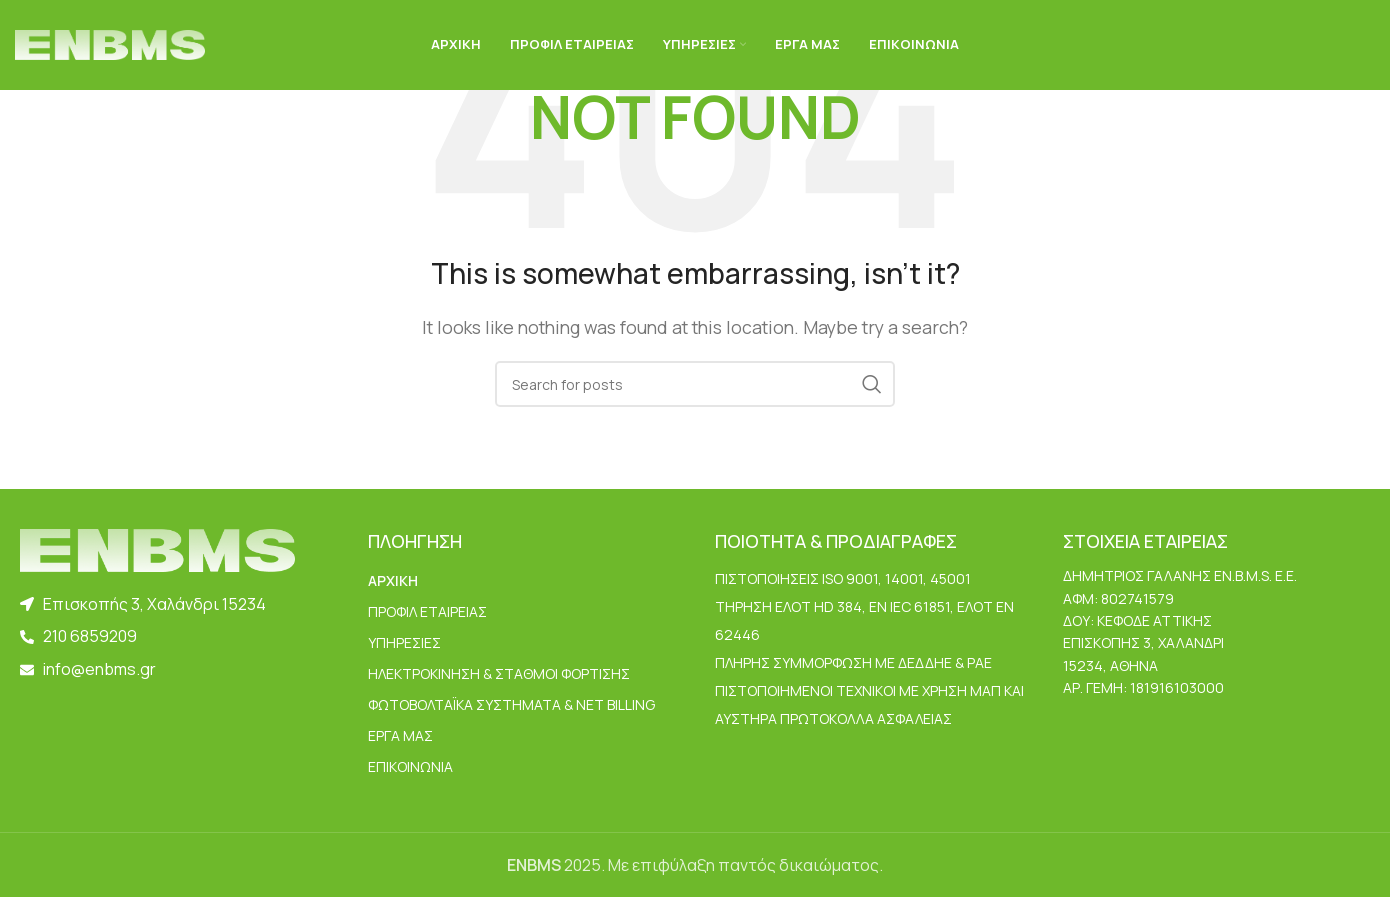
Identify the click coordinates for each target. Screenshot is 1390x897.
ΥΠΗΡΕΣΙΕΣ (404, 642)
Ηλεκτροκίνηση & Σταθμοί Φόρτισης (499, 673)
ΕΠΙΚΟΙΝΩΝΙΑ (410, 766)
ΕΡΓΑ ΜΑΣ (400, 735)
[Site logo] (110, 43)
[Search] (695, 384)
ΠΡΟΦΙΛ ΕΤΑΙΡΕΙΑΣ (427, 611)
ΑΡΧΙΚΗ (393, 580)
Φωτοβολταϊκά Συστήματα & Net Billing (511, 704)
